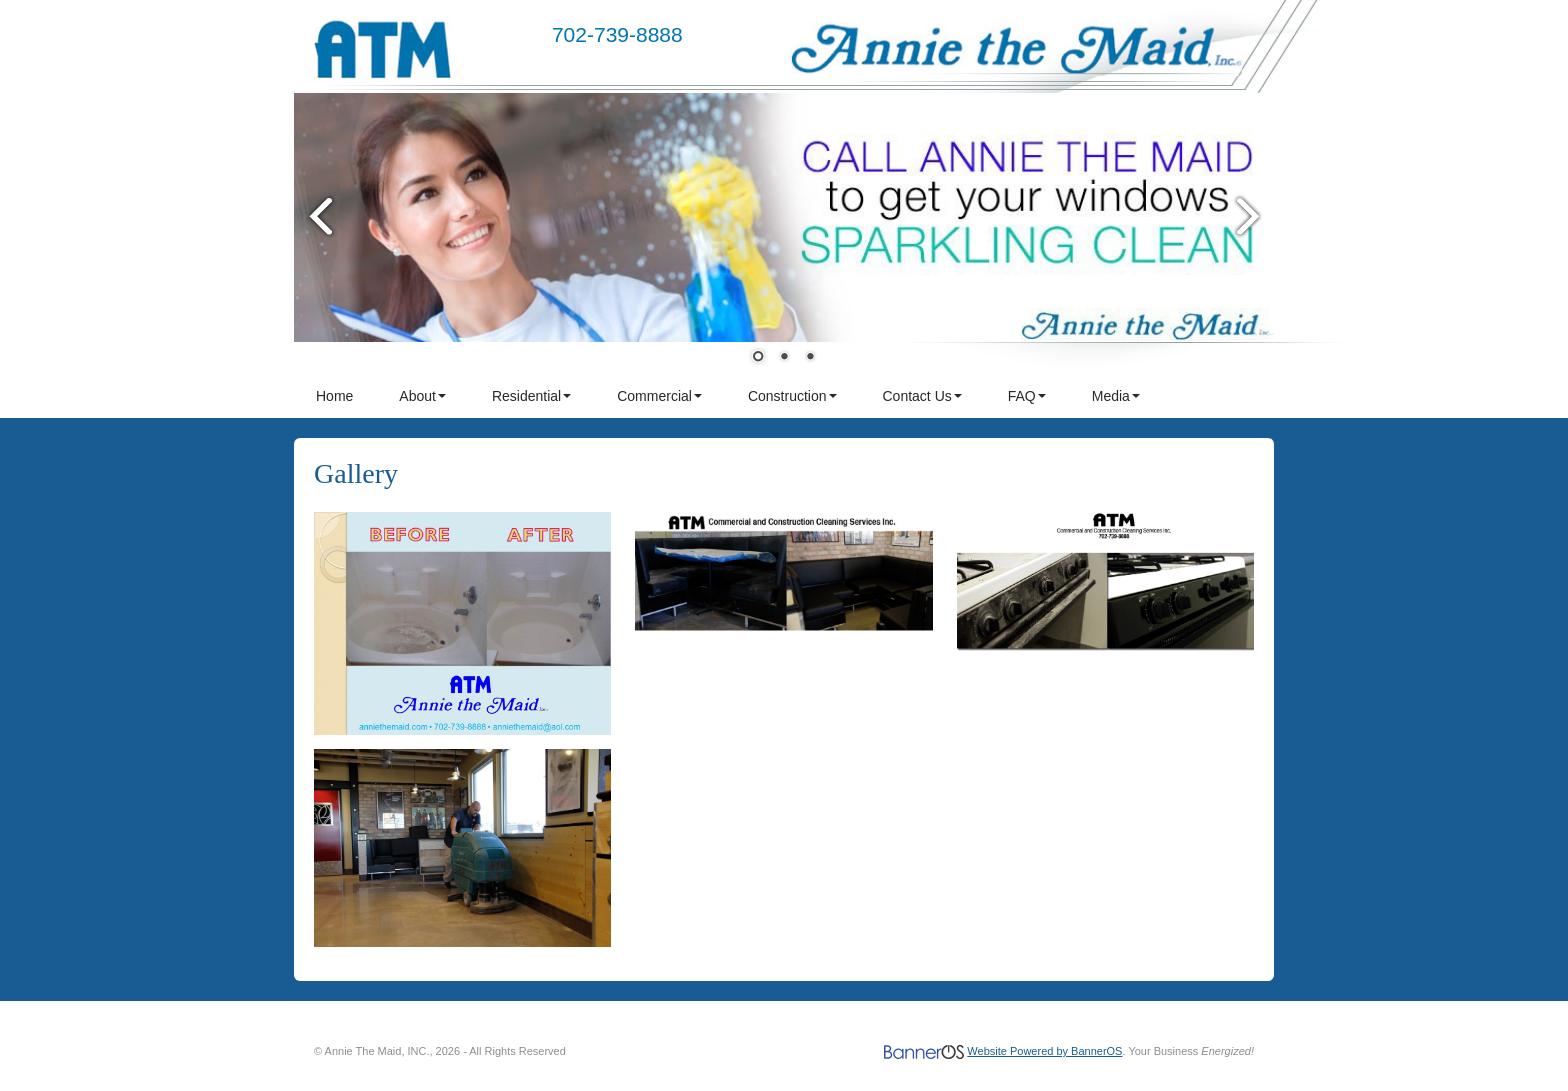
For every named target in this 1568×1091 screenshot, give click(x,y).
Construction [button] (792, 396)
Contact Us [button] (922, 396)
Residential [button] (531, 396)
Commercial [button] (659, 396)
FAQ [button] (1027, 396)
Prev (319, 215)
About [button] (422, 396)
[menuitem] (335, 396)
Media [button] (1116, 396)
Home (334, 396)
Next (1249, 215)
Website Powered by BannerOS (1044, 1051)
